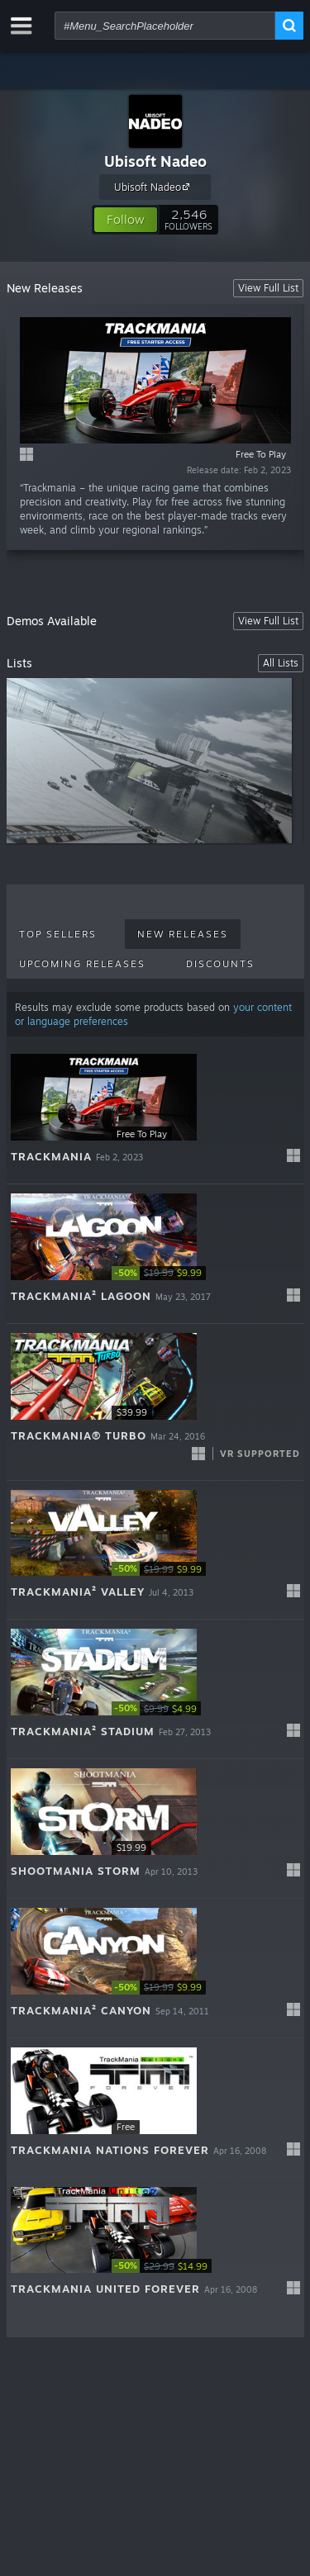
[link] (161, 1273)
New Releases (182, 934)
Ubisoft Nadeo (155, 161)
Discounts (220, 964)
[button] (126, 220)
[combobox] (165, 26)
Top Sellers (58, 934)
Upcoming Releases (82, 964)
